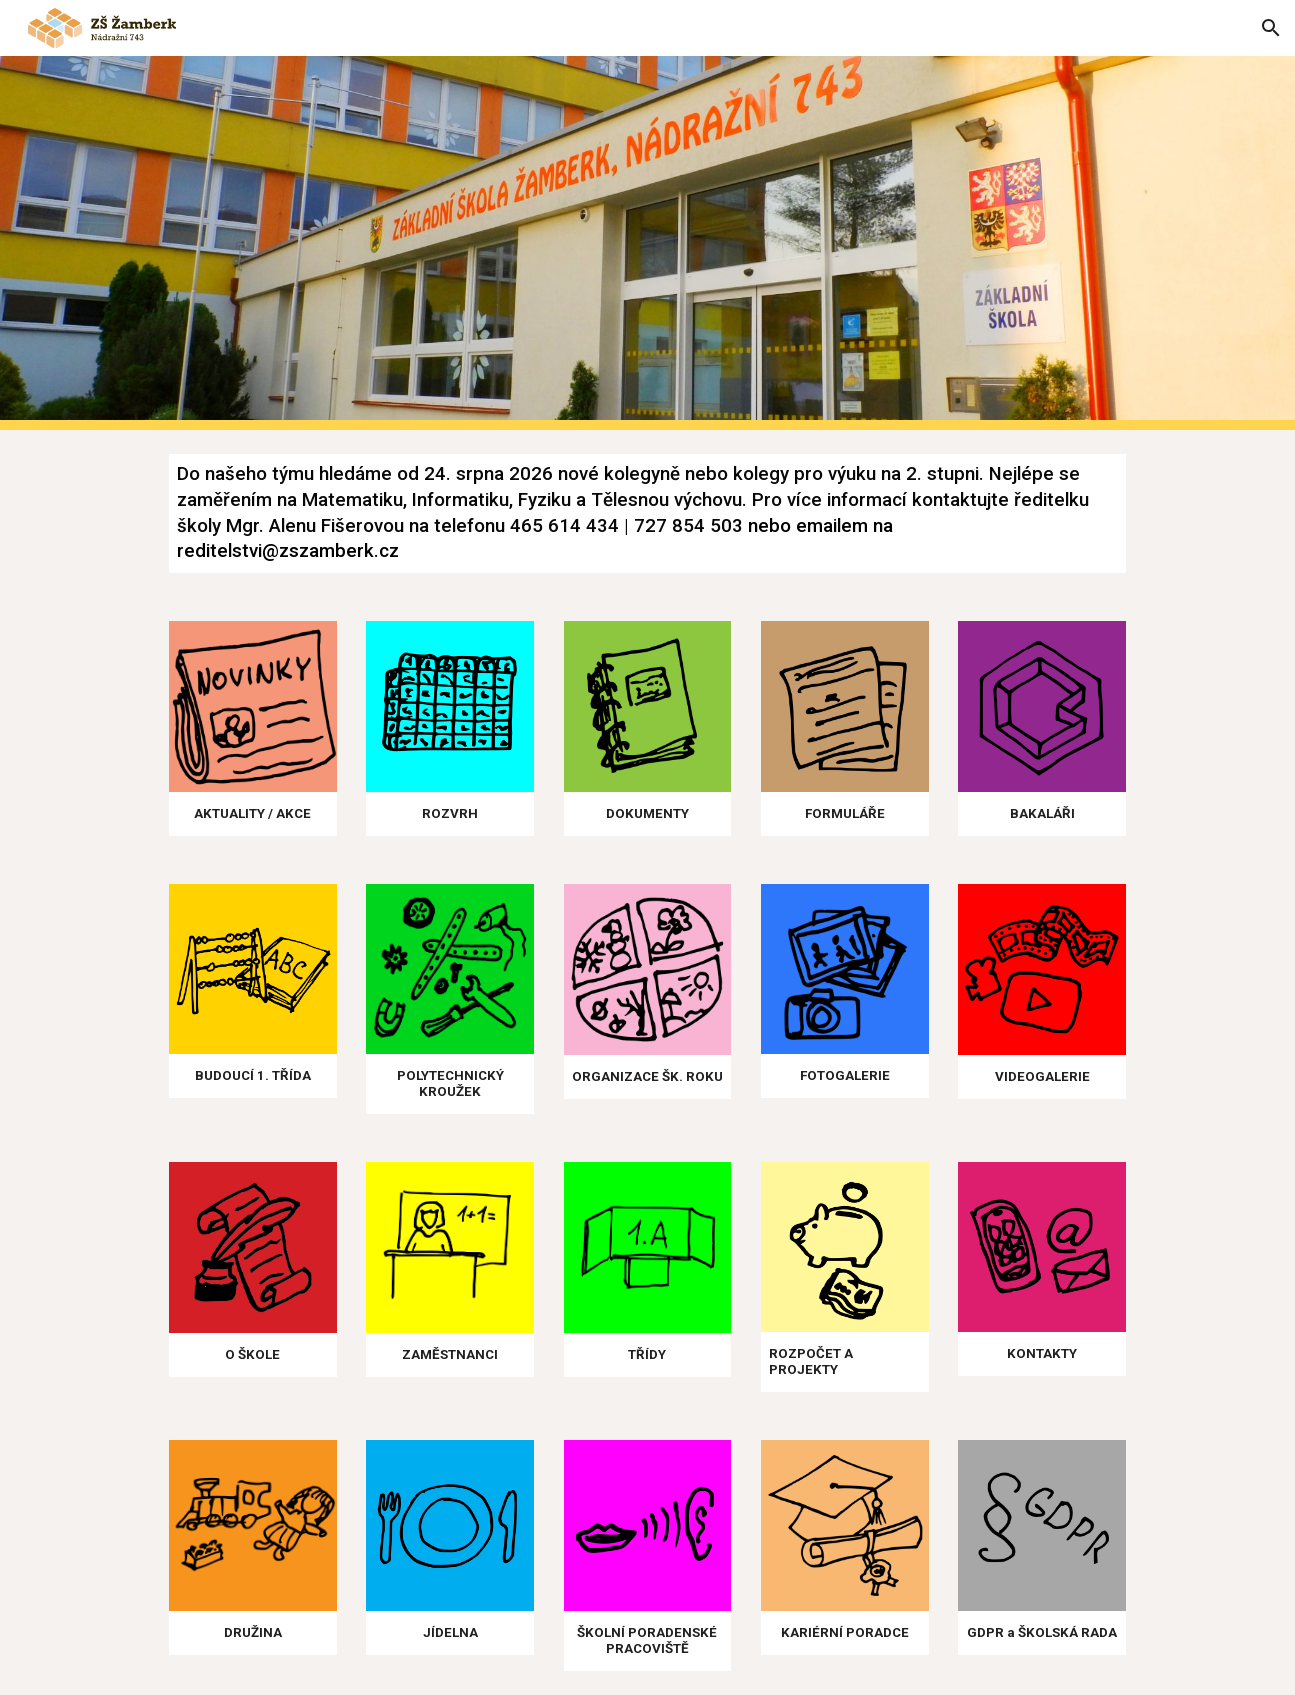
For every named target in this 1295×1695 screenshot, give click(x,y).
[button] (1271, 28)
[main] (647, 513)
